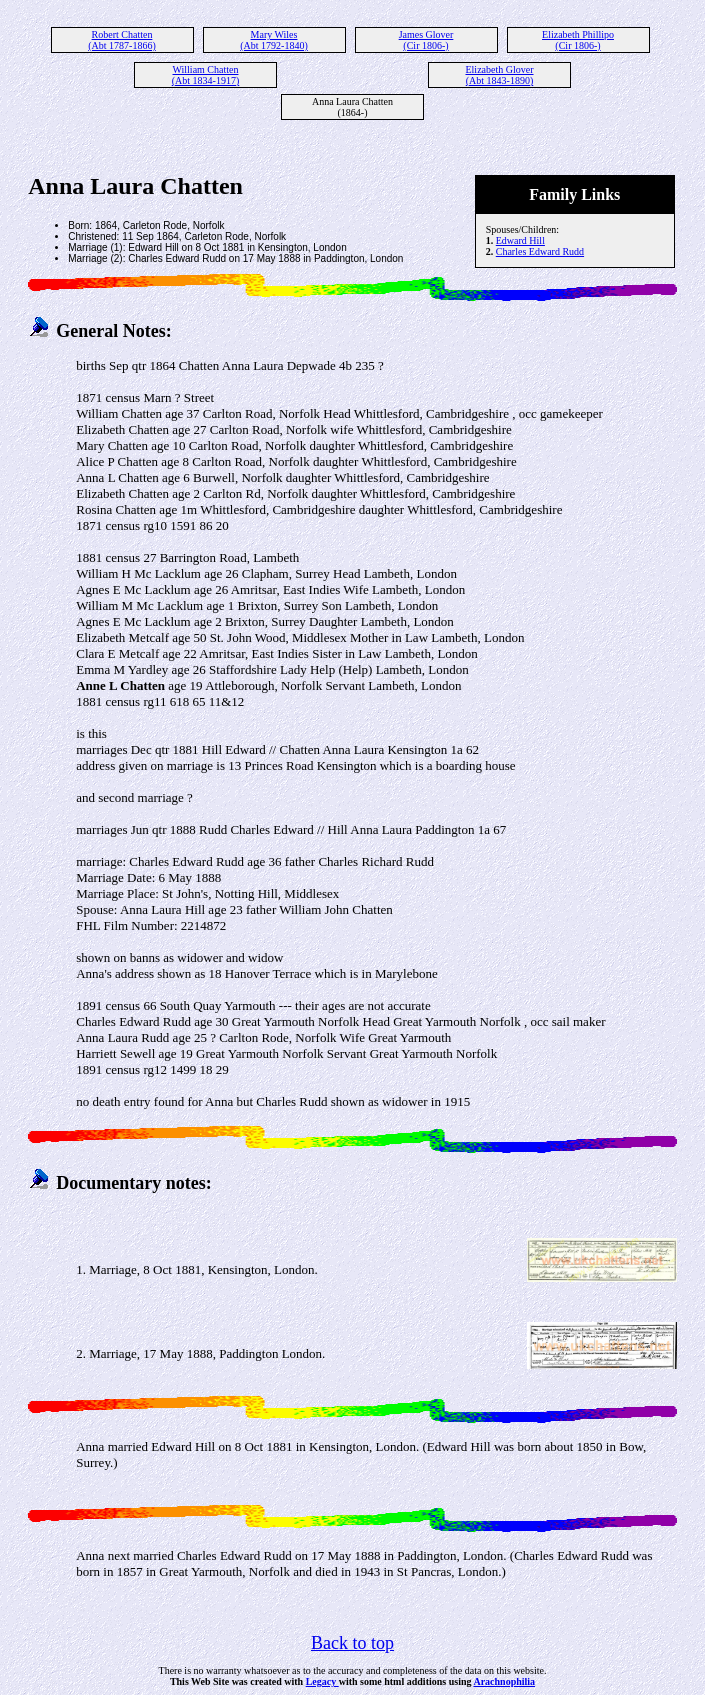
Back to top (352, 1643)
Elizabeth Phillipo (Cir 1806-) (578, 40)
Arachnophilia (504, 1681)
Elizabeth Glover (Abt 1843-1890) (499, 75)
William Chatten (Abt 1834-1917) (206, 75)
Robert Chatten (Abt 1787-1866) (122, 40)
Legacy (322, 1681)
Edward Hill (520, 240)
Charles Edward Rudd (540, 251)
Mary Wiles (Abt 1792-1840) (274, 40)
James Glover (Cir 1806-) (426, 40)
